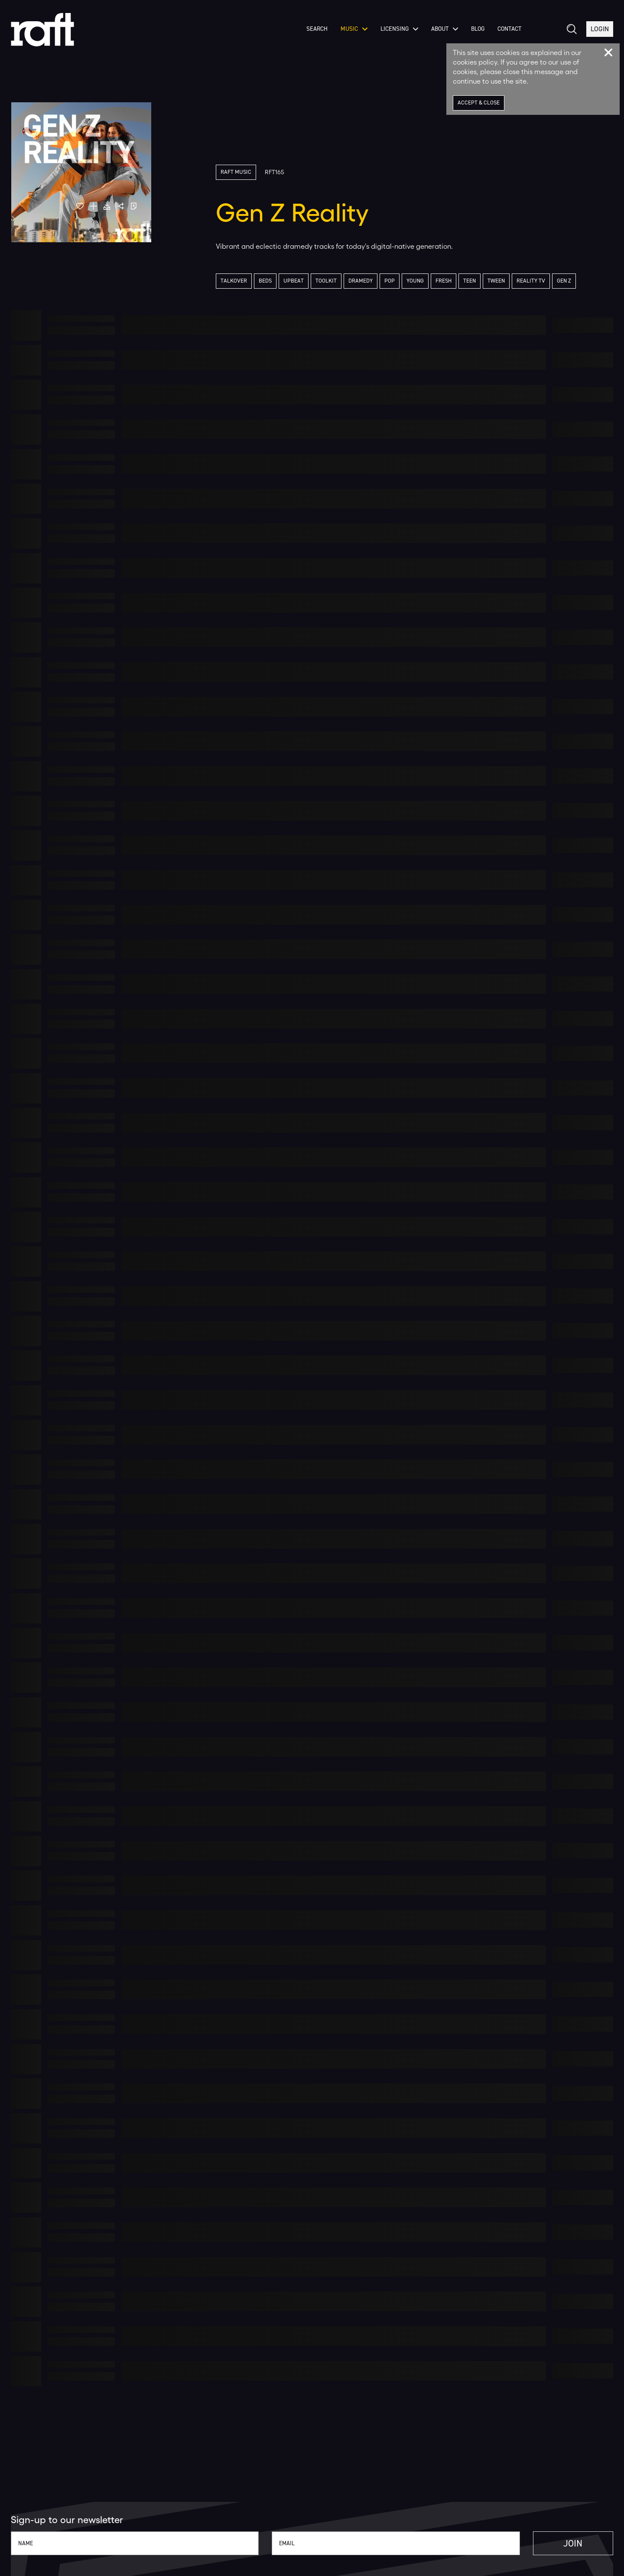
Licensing (399, 30)
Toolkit (326, 281)
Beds (265, 281)
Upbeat (293, 281)
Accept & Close (479, 103)
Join (572, 2543)
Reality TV (531, 281)
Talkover (234, 281)
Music (354, 30)
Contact (509, 30)
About (444, 30)
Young (415, 281)
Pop (389, 281)
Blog (477, 30)
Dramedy (360, 281)
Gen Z (564, 281)
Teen (469, 281)
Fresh (444, 281)
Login (600, 29)
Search (317, 30)
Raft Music (236, 172)
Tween (496, 281)
